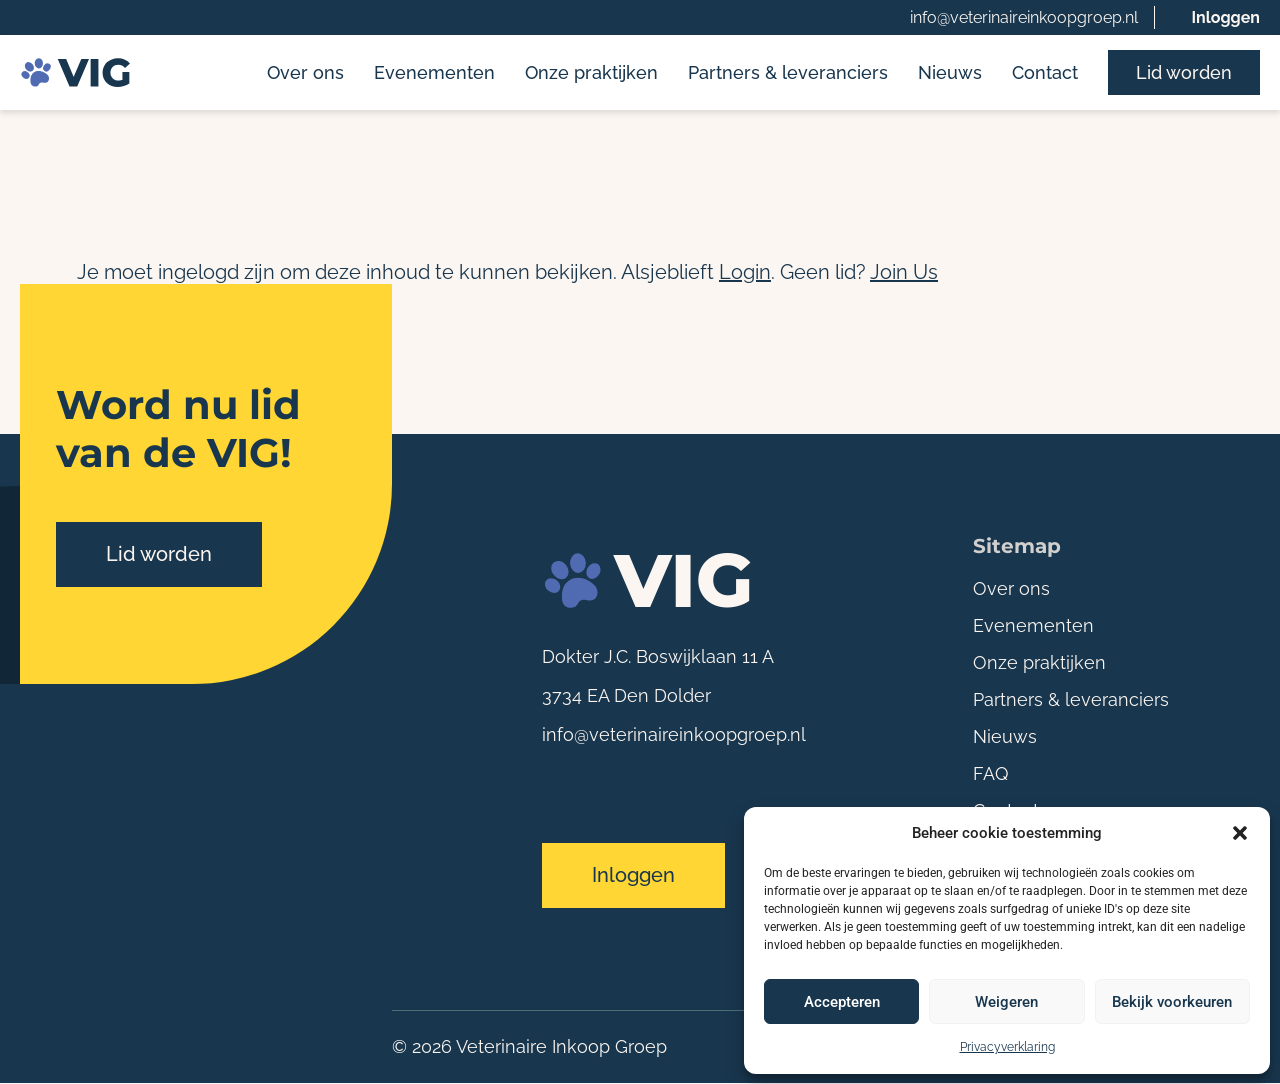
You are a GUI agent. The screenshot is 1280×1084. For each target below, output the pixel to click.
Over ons (305, 72)
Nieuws (950, 72)
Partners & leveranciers (788, 72)
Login (745, 272)
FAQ (990, 773)
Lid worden (1184, 72)
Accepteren (842, 1002)
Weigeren (1006, 1002)
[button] (1240, 833)
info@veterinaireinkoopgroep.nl (1024, 17)
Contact (1045, 72)
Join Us (904, 272)
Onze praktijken (591, 72)
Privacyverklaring (1007, 1047)
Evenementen (434, 72)
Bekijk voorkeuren (1172, 1002)
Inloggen (1225, 17)
